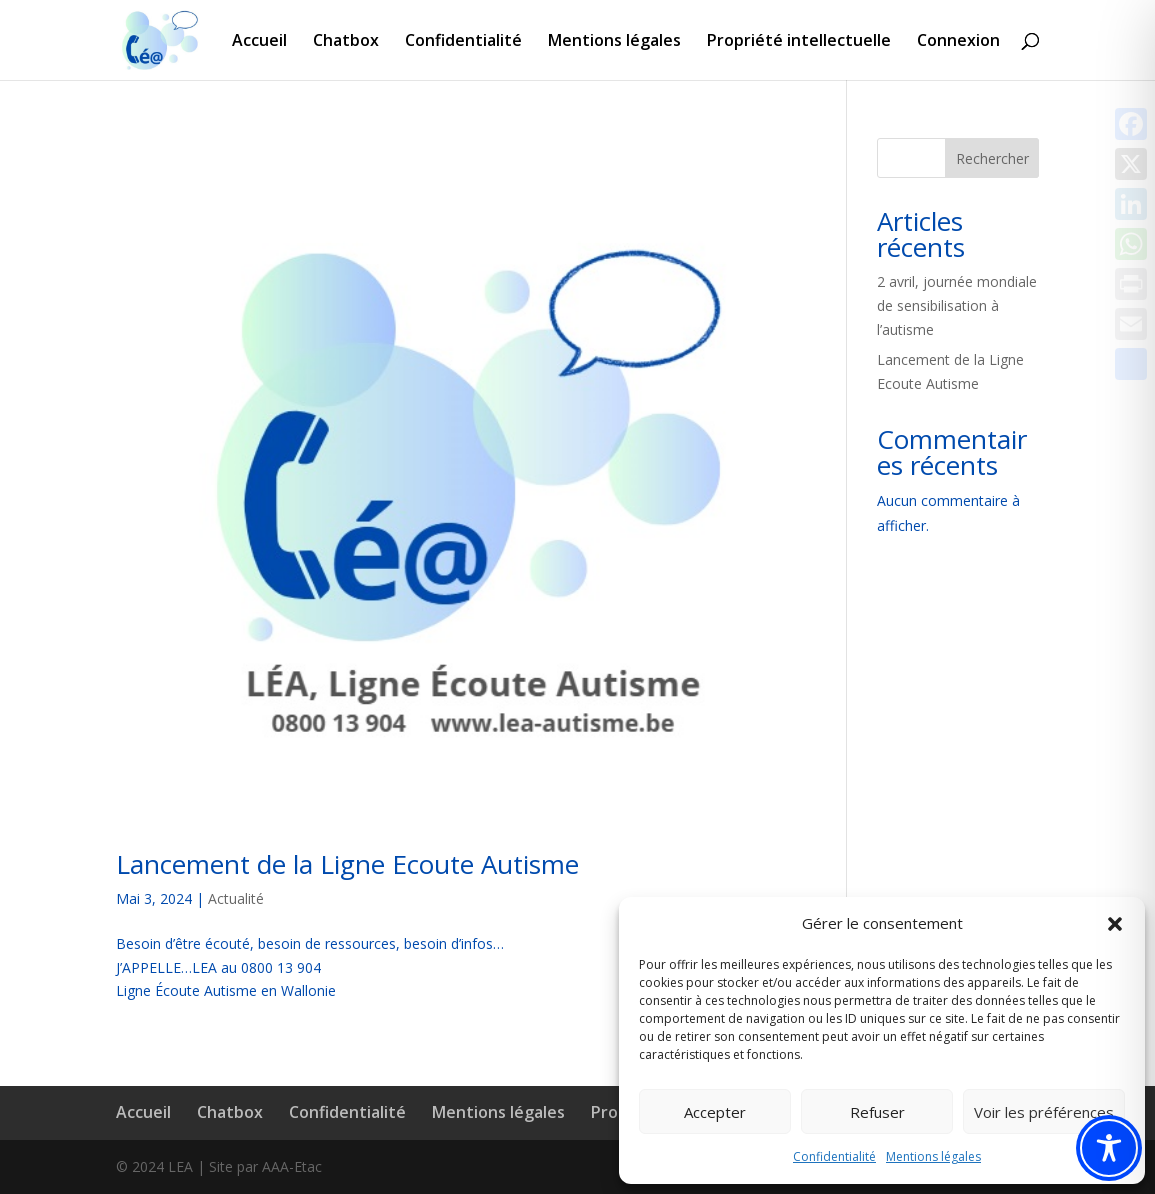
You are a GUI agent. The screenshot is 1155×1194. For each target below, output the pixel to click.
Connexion (958, 42)
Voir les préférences (1044, 1112)
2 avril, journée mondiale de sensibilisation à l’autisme (957, 305)
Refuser (877, 1112)
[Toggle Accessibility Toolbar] (1109, 1148)
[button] (1115, 924)
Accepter (715, 1112)
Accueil (259, 42)
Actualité (236, 898)
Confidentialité (834, 1156)
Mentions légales (933, 1156)
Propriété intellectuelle (799, 42)
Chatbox (346, 42)
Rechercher (992, 158)
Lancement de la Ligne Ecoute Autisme (347, 864)
